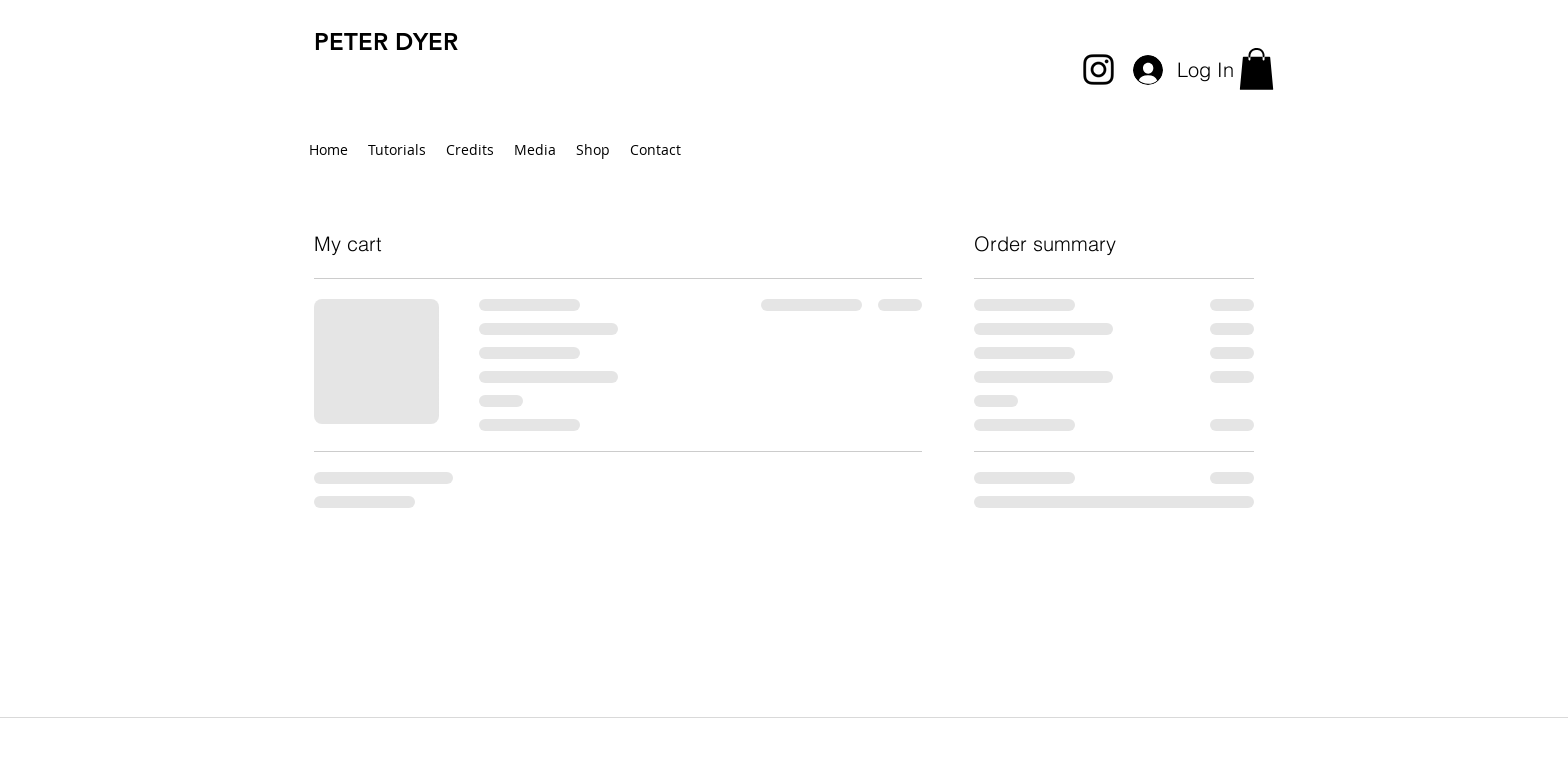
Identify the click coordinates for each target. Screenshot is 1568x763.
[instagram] (1098, 69)
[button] (1256, 69)
